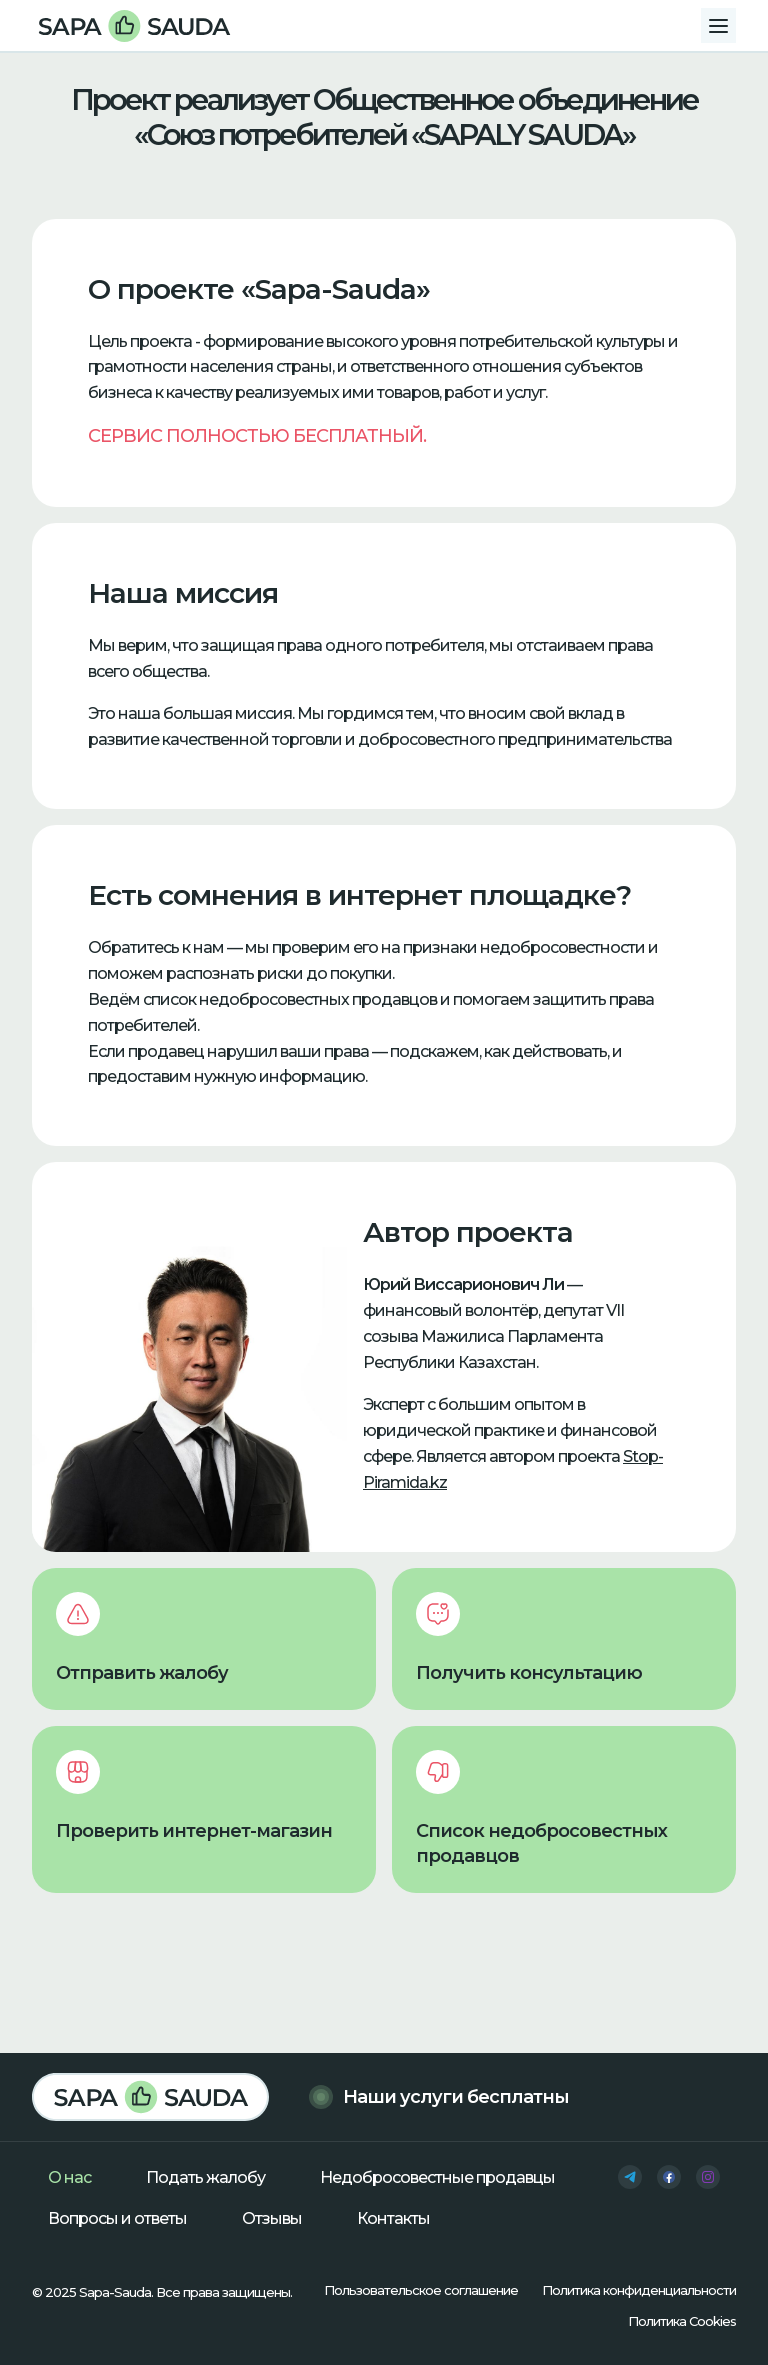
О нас (69, 2177)
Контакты (393, 2218)
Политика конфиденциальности (639, 2290)
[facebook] (669, 2177)
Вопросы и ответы (117, 2218)
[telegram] (630, 2177)
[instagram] (708, 2177)
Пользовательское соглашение (421, 2290)
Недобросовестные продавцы (437, 2177)
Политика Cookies (682, 2321)
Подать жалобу (205, 2177)
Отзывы (272, 2218)
